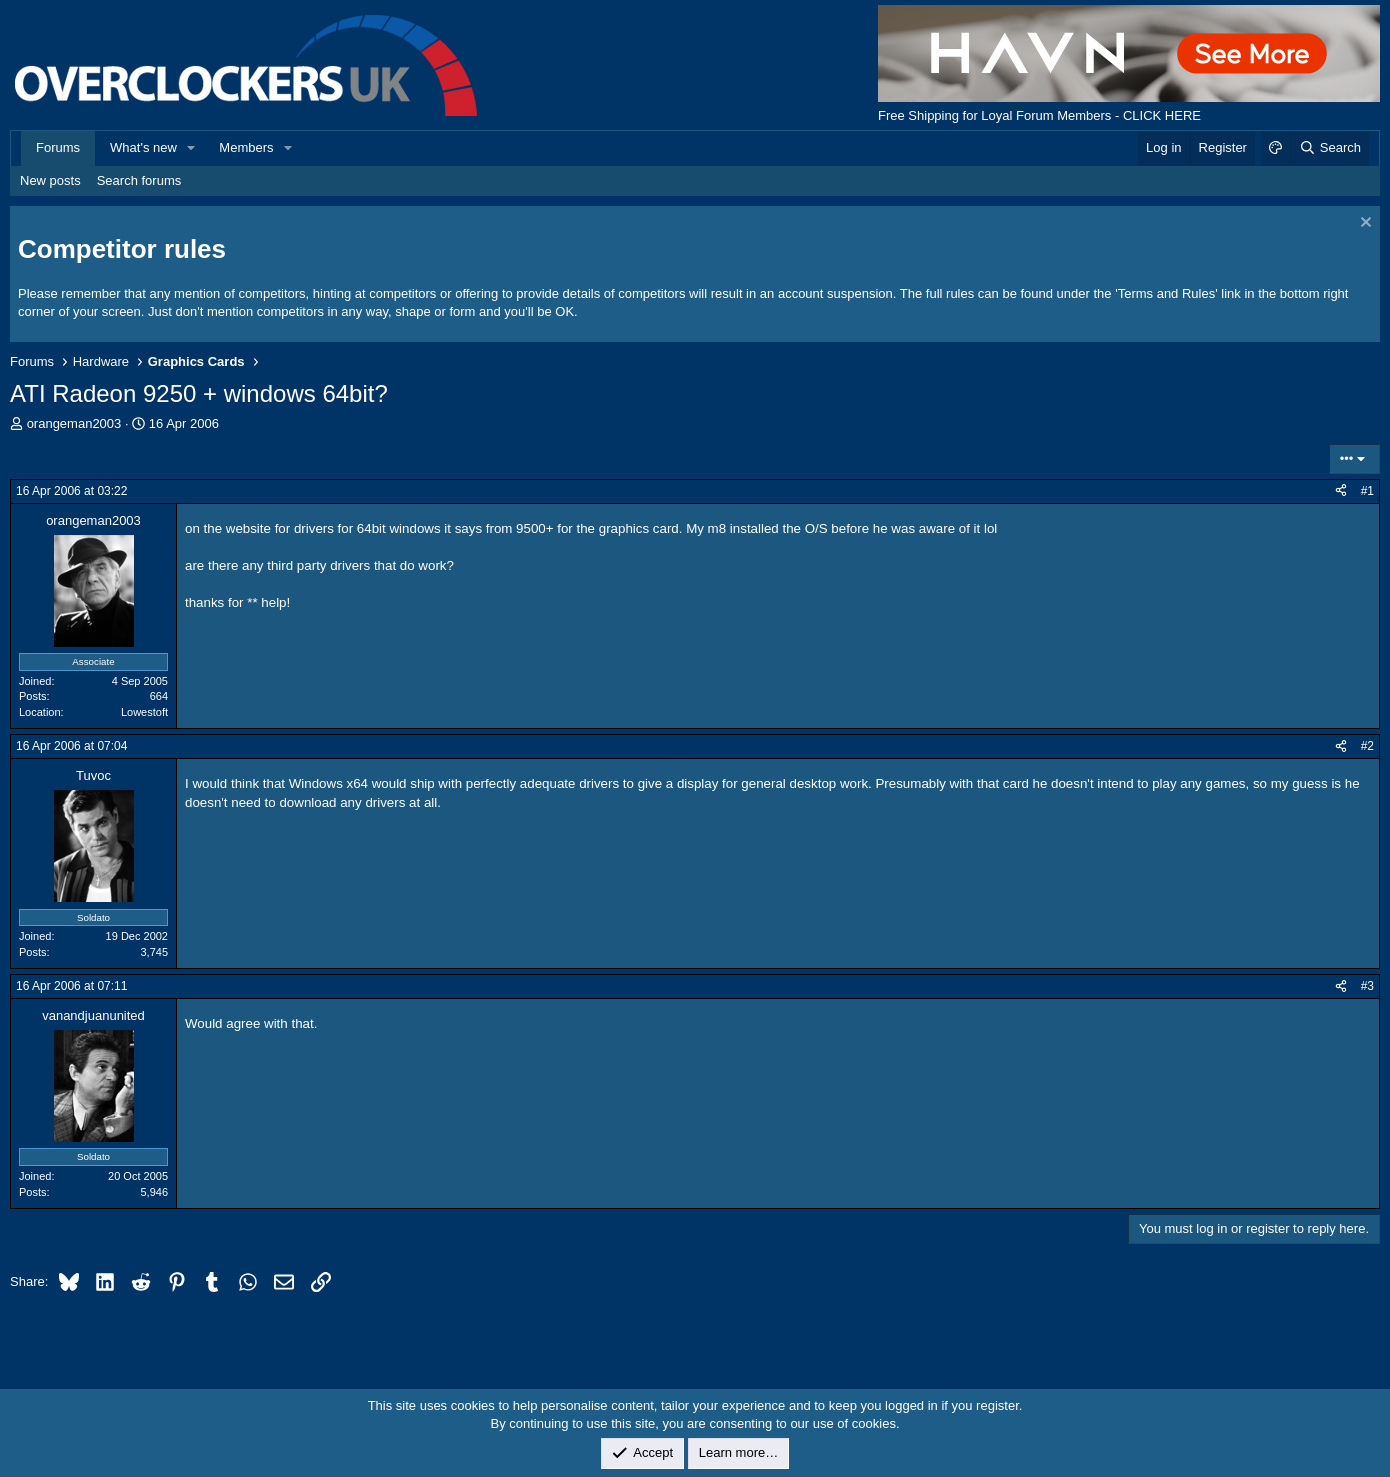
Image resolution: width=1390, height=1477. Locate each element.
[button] (192, 148)
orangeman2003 (74, 423)
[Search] (1329, 148)
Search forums (139, 180)
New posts (50, 180)
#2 (1367, 746)
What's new (143, 147)
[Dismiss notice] (1363, 224)
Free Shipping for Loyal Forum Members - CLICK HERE (1039, 115)
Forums (58, 147)
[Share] (1341, 491)
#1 (1367, 491)
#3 (1367, 986)
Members (246, 147)
